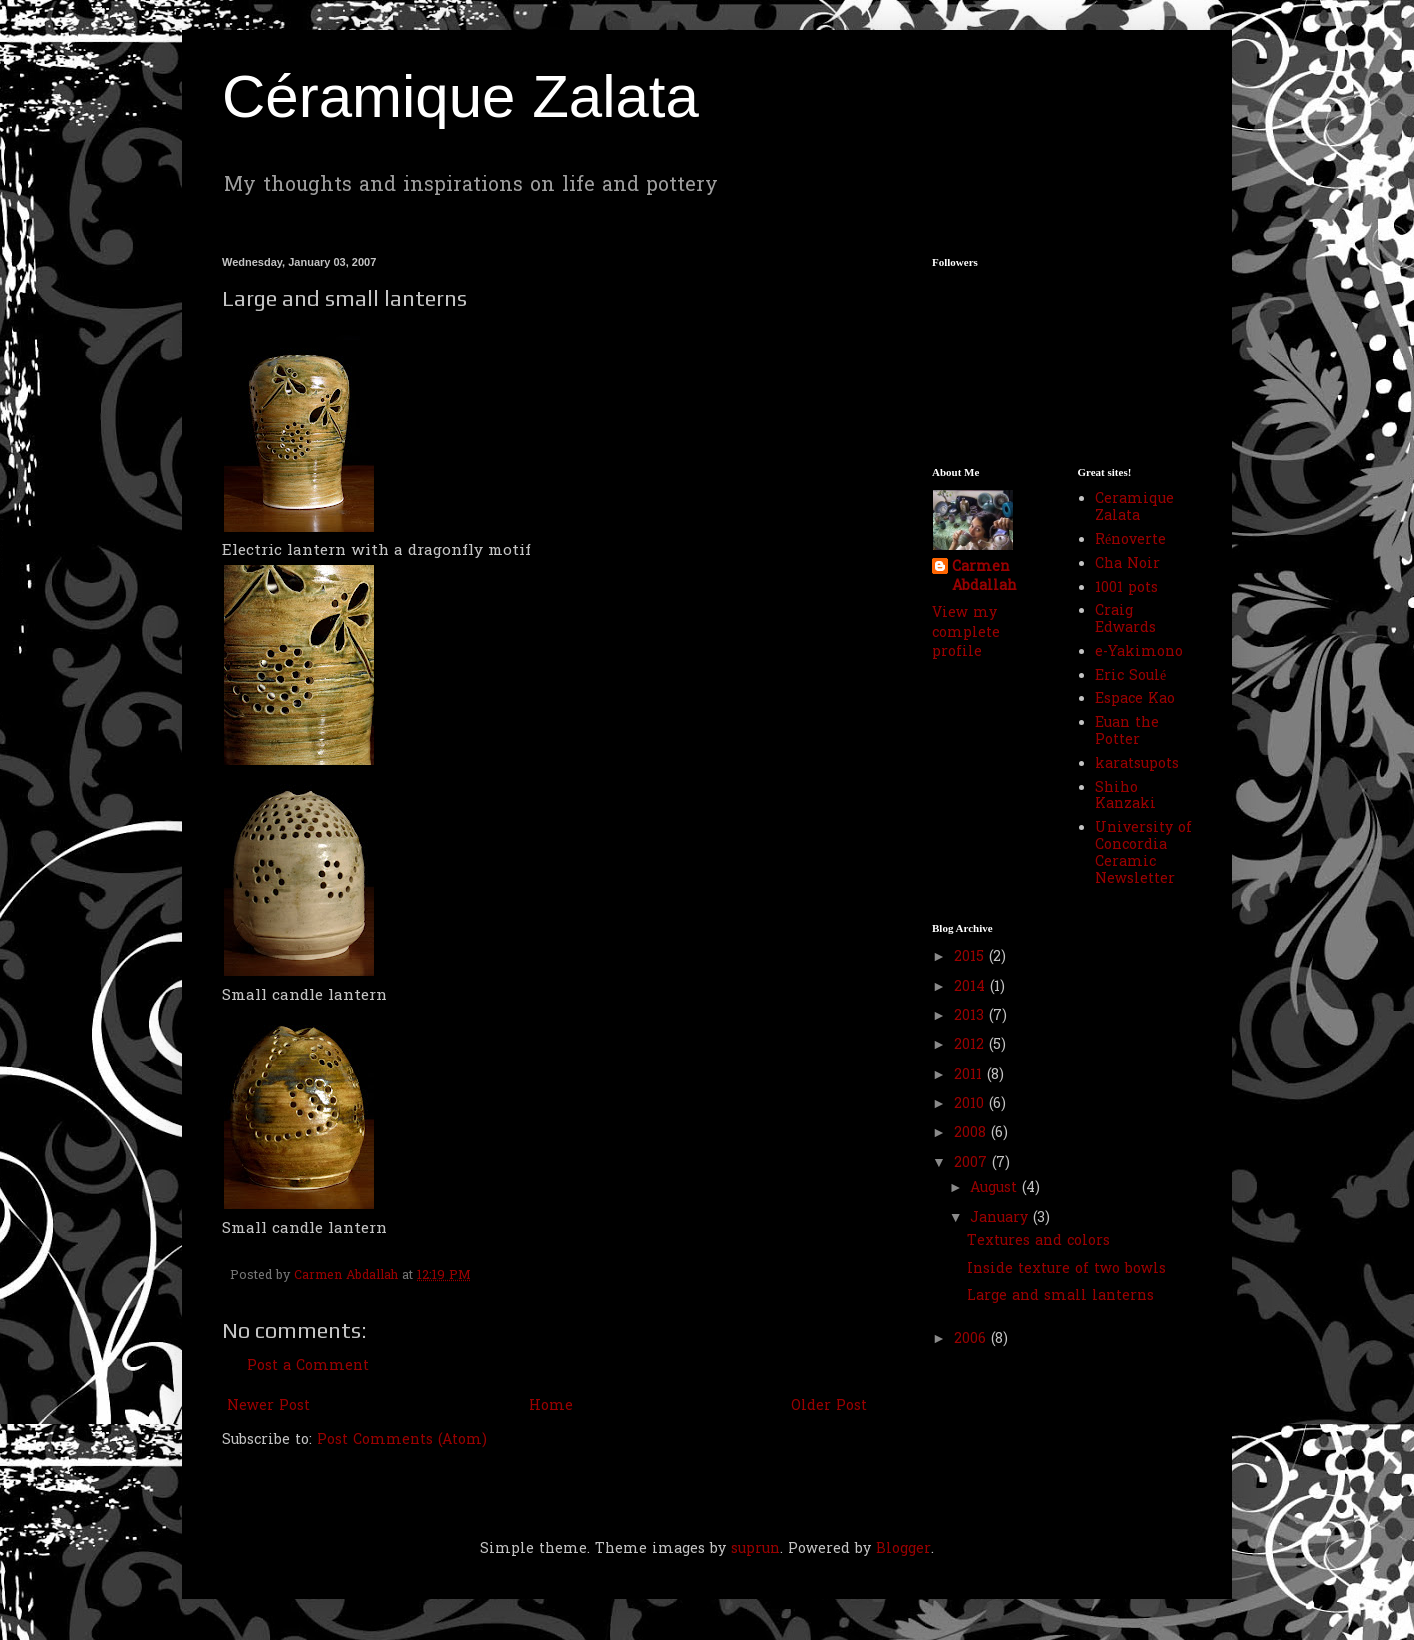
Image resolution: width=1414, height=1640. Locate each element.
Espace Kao (1135, 699)
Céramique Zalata (460, 96)
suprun (755, 1549)
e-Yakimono (1139, 652)
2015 (971, 957)
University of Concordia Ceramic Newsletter (1143, 853)
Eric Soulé (1130, 676)
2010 (971, 1104)
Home (551, 1406)
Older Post (829, 1406)
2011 (970, 1075)
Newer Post (268, 1406)
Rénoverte (1130, 540)
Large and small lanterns (1060, 1296)
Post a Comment (308, 1366)
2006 (972, 1339)
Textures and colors (1038, 1241)
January (1001, 1218)
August (996, 1188)
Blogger (903, 1549)
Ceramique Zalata (1134, 508)
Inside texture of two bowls (1066, 1269)
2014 (972, 987)
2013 (971, 1016)
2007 (973, 1163)
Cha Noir (1127, 564)
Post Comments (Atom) (402, 1440)
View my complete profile (966, 633)
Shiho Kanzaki (1125, 797)
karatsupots (1137, 764)
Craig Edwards (1125, 620)
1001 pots (1126, 588)
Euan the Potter (1127, 732)
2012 (971, 1045)
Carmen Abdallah (984, 577)
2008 (972, 1133)
